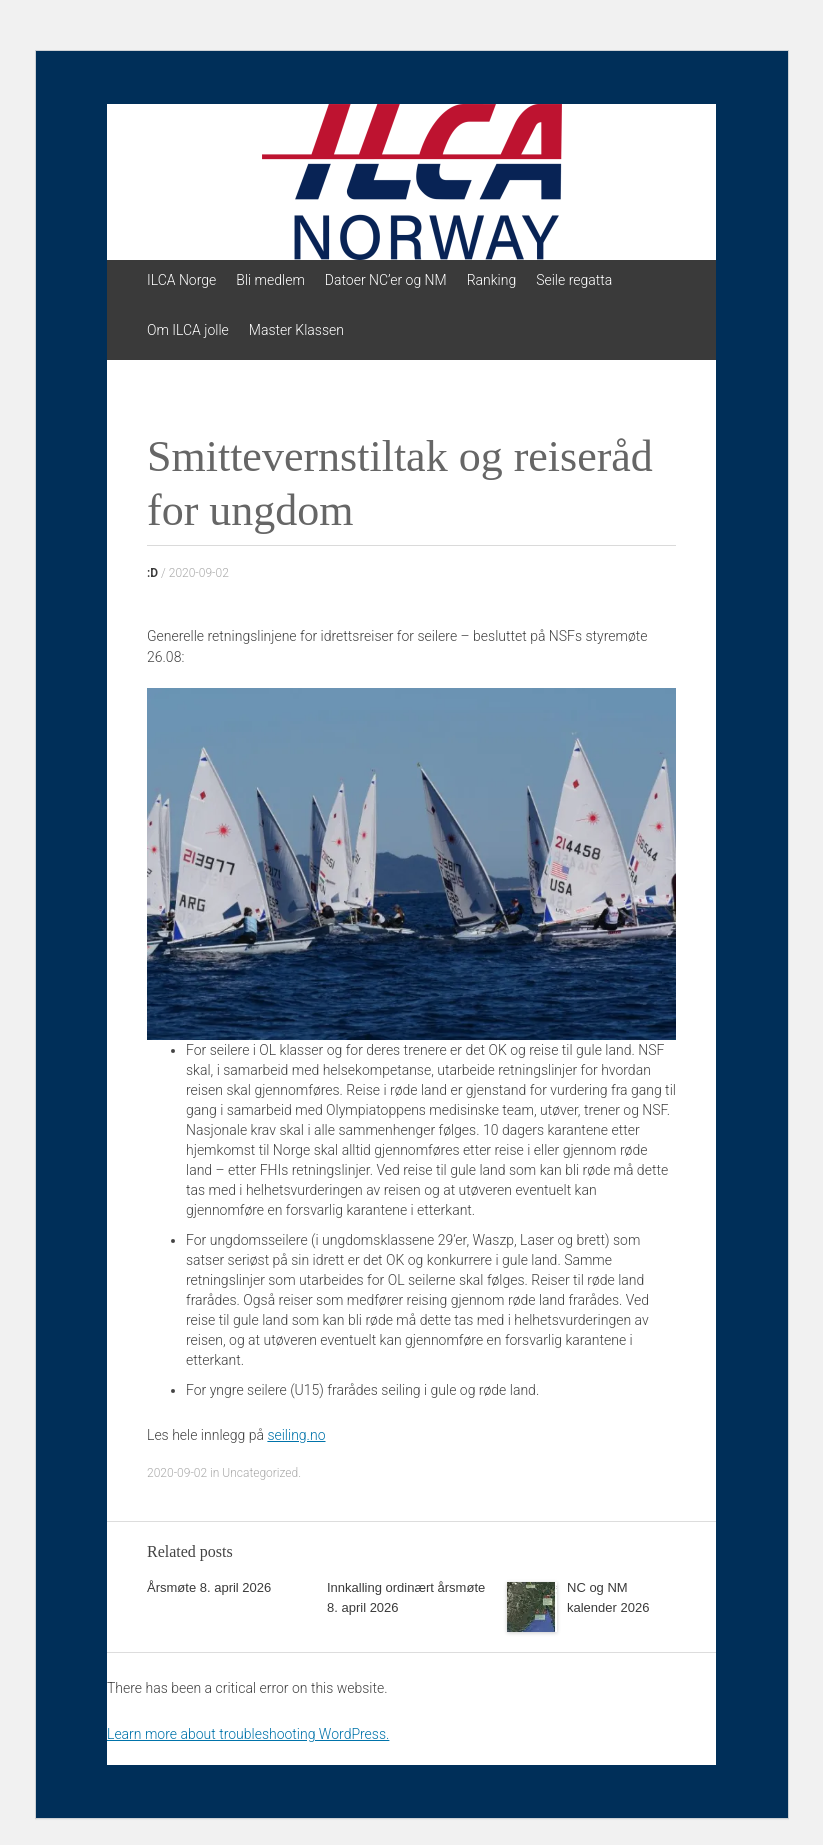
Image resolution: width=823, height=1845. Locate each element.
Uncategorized (260, 1473)
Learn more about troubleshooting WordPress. (248, 1734)
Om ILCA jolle (188, 330)
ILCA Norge (181, 280)
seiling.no (296, 1435)
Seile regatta (574, 280)
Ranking (492, 280)
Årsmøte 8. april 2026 (209, 1587)
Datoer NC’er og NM (386, 280)
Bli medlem (270, 280)
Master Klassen (296, 330)
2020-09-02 (199, 573)
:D (152, 573)
